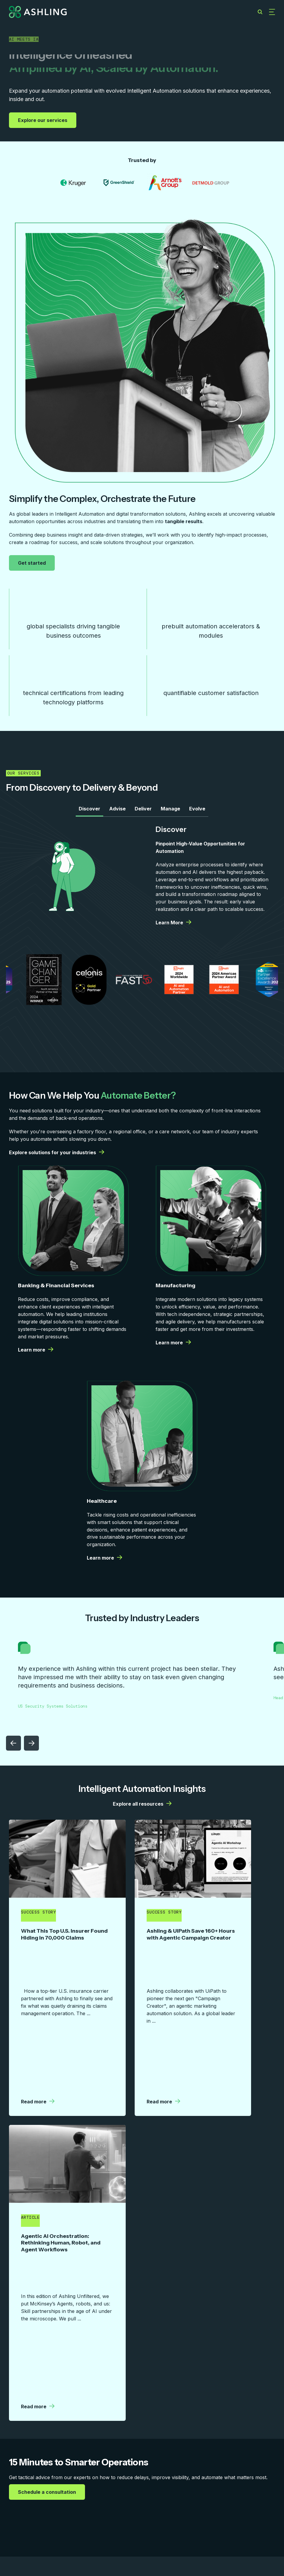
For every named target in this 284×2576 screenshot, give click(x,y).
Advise (117, 815)
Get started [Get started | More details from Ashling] (32, 563)
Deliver (143, 815)
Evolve (197, 815)
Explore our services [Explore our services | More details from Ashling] (43, 120)
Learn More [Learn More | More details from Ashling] (173, 929)
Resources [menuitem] (107, 2507)
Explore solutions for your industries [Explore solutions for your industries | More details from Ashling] (56, 1159)
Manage (170, 815)
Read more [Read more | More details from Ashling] (37, 2001)
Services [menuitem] (19, 2507)
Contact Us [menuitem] (229, 2507)
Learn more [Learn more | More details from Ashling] (35, 1357)
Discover (89, 815)
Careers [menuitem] (188, 2507)
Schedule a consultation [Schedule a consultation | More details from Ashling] (48, 2284)
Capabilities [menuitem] (62, 2507)
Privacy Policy (261, 2545)
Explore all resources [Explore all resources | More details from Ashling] (142, 1811)
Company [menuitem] (149, 2507)
